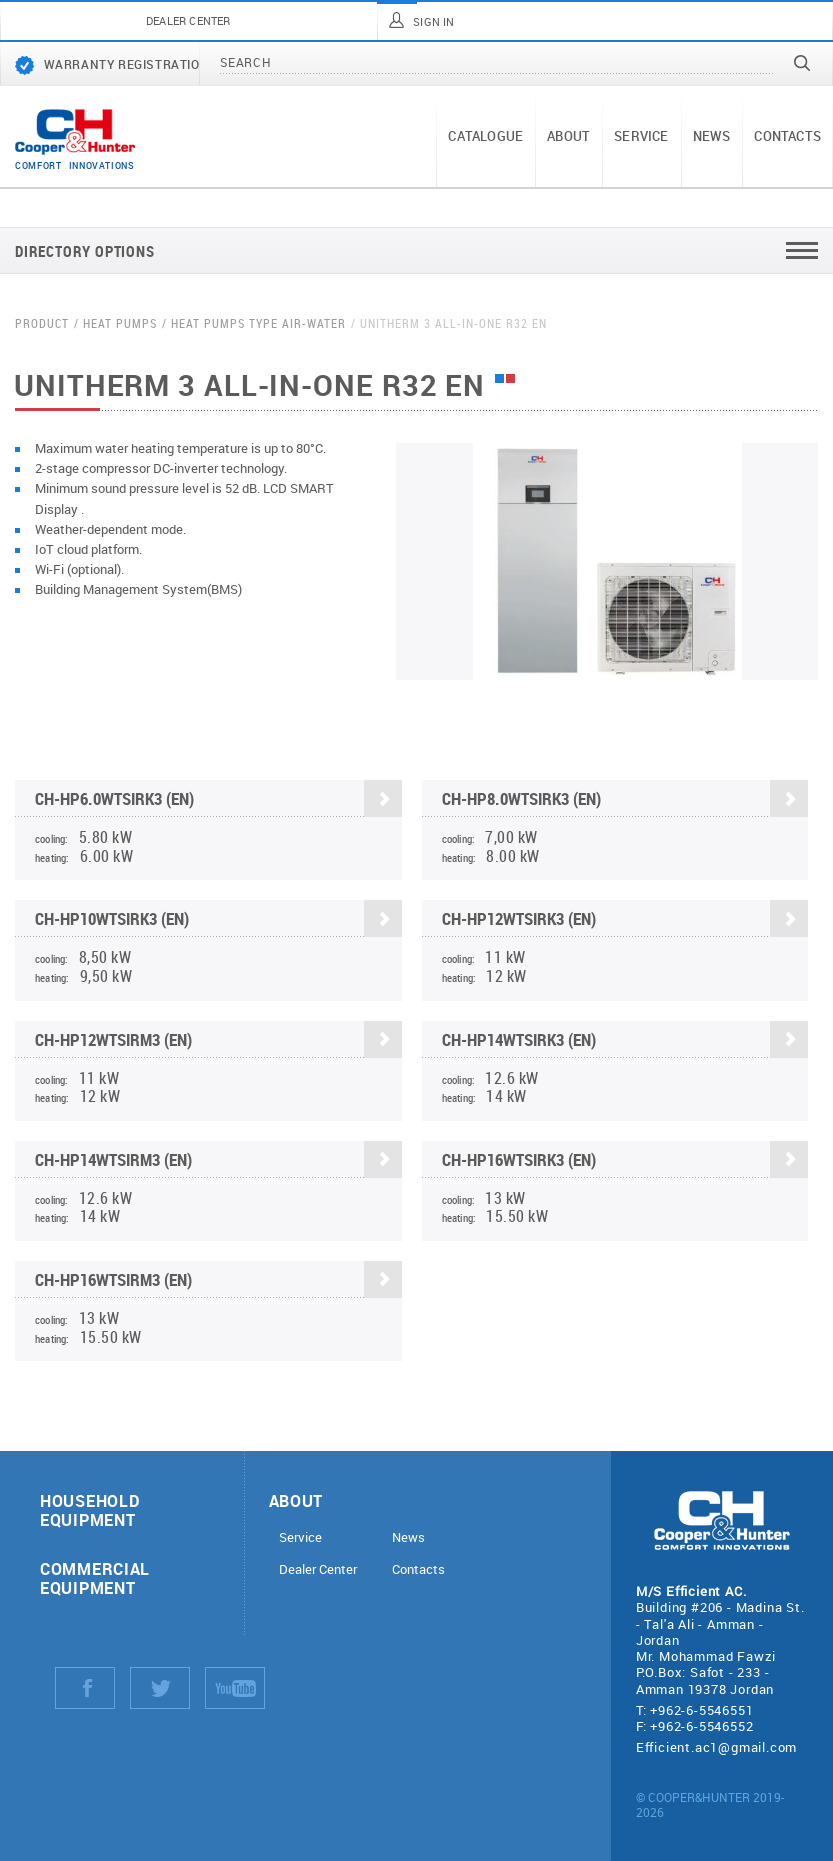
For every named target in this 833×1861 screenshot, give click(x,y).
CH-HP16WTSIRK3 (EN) (625, 1161)
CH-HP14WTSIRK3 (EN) (625, 1041)
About (568, 136)
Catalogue (485, 136)
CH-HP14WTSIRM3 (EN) (218, 1161)
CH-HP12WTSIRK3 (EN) (625, 921)
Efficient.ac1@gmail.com (716, 1747)
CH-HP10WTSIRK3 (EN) (218, 921)
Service (641, 136)
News (712, 136)
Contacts (787, 136)
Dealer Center (318, 1569)
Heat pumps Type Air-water (258, 323)
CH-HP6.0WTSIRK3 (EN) (218, 800)
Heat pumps (120, 323)
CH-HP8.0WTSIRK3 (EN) (625, 800)
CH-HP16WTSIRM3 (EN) (218, 1281)
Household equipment (89, 1510)
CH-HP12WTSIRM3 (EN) (218, 1041)
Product (42, 323)
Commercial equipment (95, 1578)
